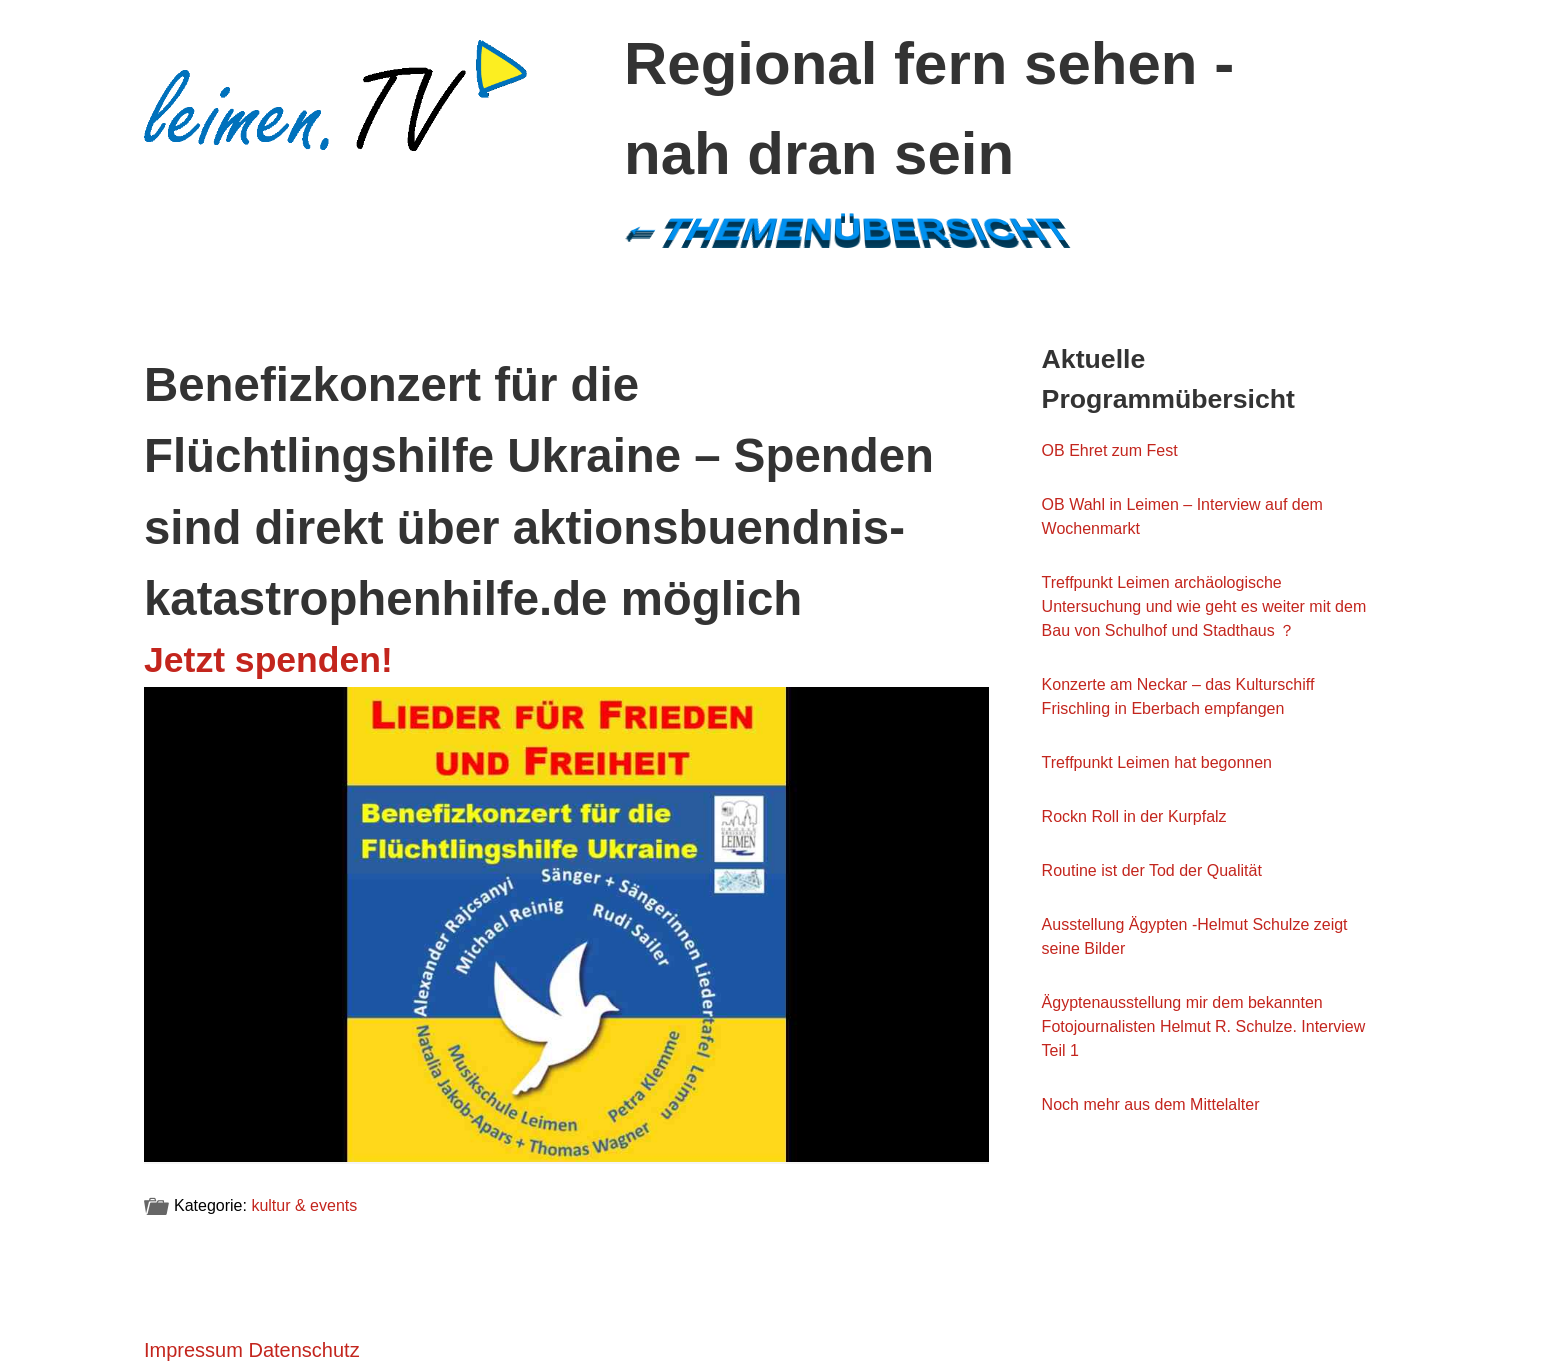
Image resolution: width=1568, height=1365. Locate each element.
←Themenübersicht (845, 230)
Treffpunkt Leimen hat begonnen (1157, 762)
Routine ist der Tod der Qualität (1152, 870)
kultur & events (304, 1205)
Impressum (193, 1350)
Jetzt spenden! (268, 660)
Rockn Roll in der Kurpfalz (1134, 816)
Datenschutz (303, 1350)
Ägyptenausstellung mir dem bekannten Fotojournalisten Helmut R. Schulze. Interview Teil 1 (1204, 1026)
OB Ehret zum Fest (1110, 450)
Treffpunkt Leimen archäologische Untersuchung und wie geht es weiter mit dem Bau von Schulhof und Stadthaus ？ (1204, 606)
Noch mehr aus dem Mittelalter (1151, 1104)
